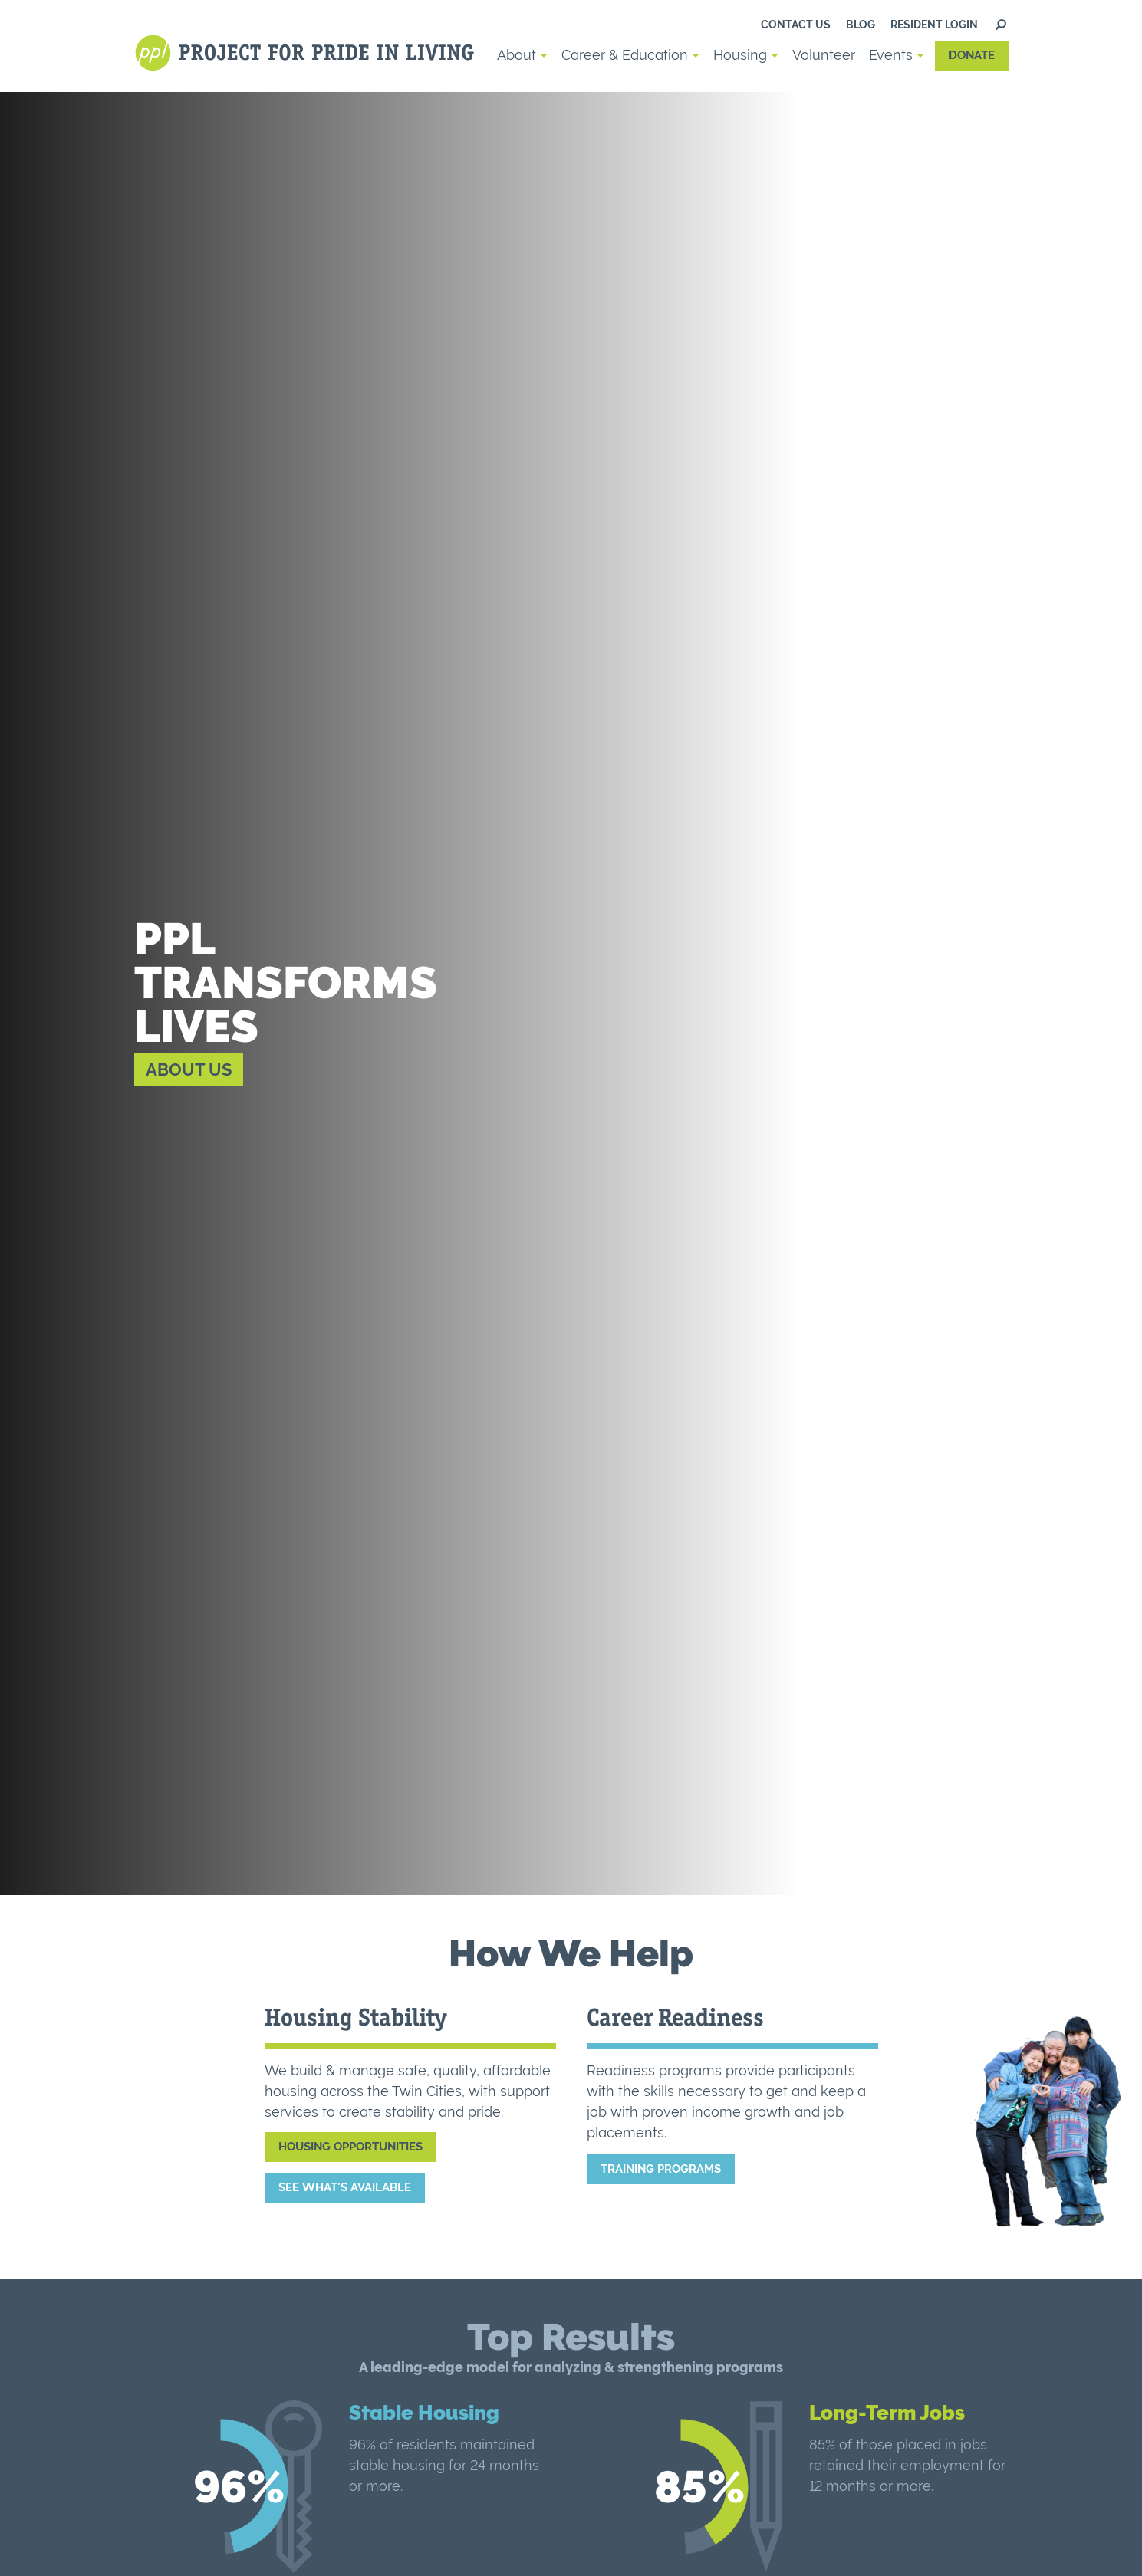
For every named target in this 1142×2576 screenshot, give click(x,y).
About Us (189, 1069)
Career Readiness (675, 2017)
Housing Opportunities (350, 2147)
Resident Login (934, 24)
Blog (860, 24)
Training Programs (661, 2169)
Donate (972, 55)
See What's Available (344, 2187)
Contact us (796, 24)
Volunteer (823, 55)
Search (1001, 24)
